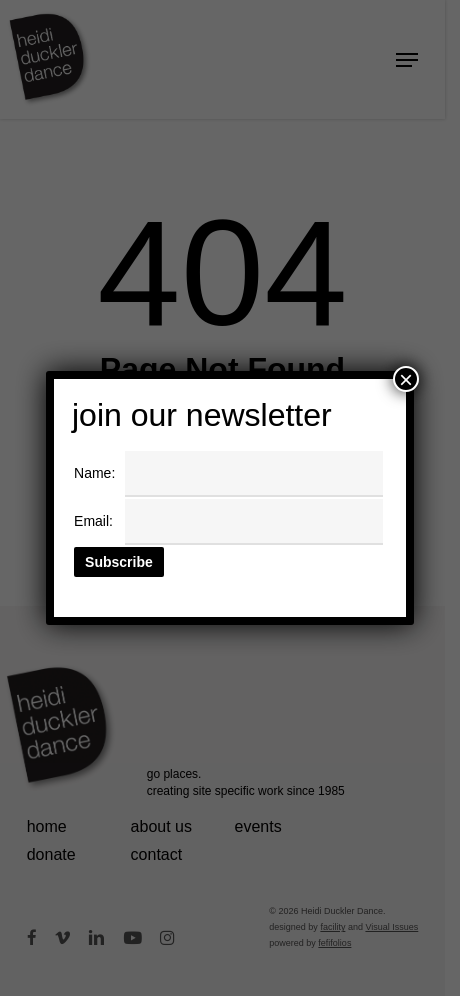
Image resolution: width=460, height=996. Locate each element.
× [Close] (406, 379)
